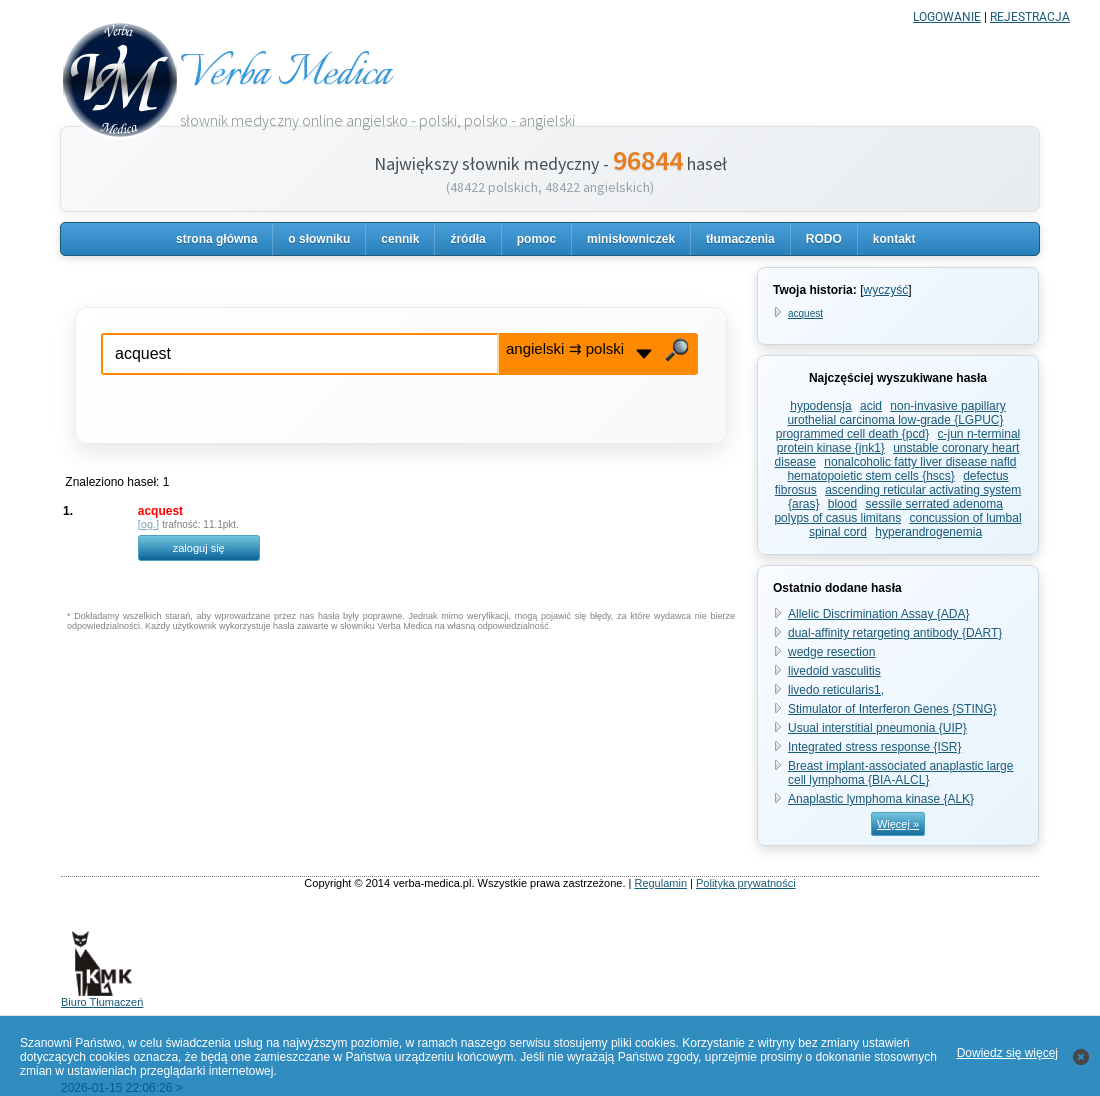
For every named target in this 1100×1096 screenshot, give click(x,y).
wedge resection (831, 652)
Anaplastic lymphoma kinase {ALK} (881, 799)
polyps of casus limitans (837, 518)
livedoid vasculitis (834, 671)
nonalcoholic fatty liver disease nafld (920, 462)
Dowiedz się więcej (1007, 1053)
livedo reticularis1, (836, 690)
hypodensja (820, 406)
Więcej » (898, 824)
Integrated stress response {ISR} (874, 747)
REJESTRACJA (1030, 17)
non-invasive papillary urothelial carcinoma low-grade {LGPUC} (896, 413)
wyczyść (885, 290)
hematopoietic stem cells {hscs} (870, 476)
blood (842, 504)
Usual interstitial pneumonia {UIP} (877, 728)
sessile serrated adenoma (934, 504)
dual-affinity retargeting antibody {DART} (895, 633)
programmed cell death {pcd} (852, 434)
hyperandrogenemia (928, 532)
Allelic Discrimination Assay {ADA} (878, 614)
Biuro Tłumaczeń (102, 997)
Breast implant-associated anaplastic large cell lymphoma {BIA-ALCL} (900, 773)
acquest (805, 313)
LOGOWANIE (947, 17)
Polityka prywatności (746, 883)
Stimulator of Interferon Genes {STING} (892, 709)
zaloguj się (199, 548)
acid (871, 406)
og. (148, 524)
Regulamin (660, 883)
